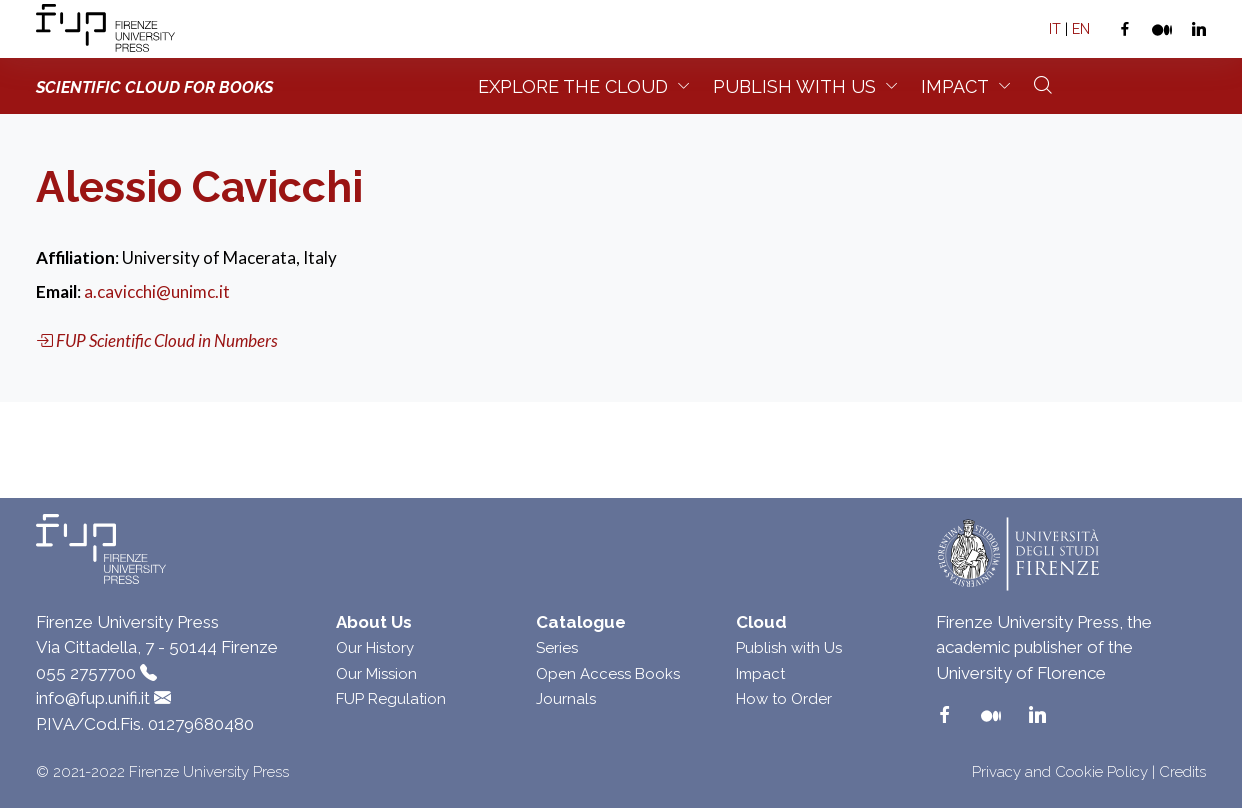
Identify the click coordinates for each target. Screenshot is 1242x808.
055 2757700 (86, 673)
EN (1081, 29)
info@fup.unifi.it (93, 698)
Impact (955, 86)
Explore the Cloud (573, 86)
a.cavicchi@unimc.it (157, 291)
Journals (566, 699)
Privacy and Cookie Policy (1060, 772)
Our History (375, 648)
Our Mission (376, 674)
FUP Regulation (391, 699)
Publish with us (794, 86)
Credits (1182, 772)
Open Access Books (608, 674)
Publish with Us (789, 648)
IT (1055, 29)
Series (557, 648)
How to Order (784, 699)
